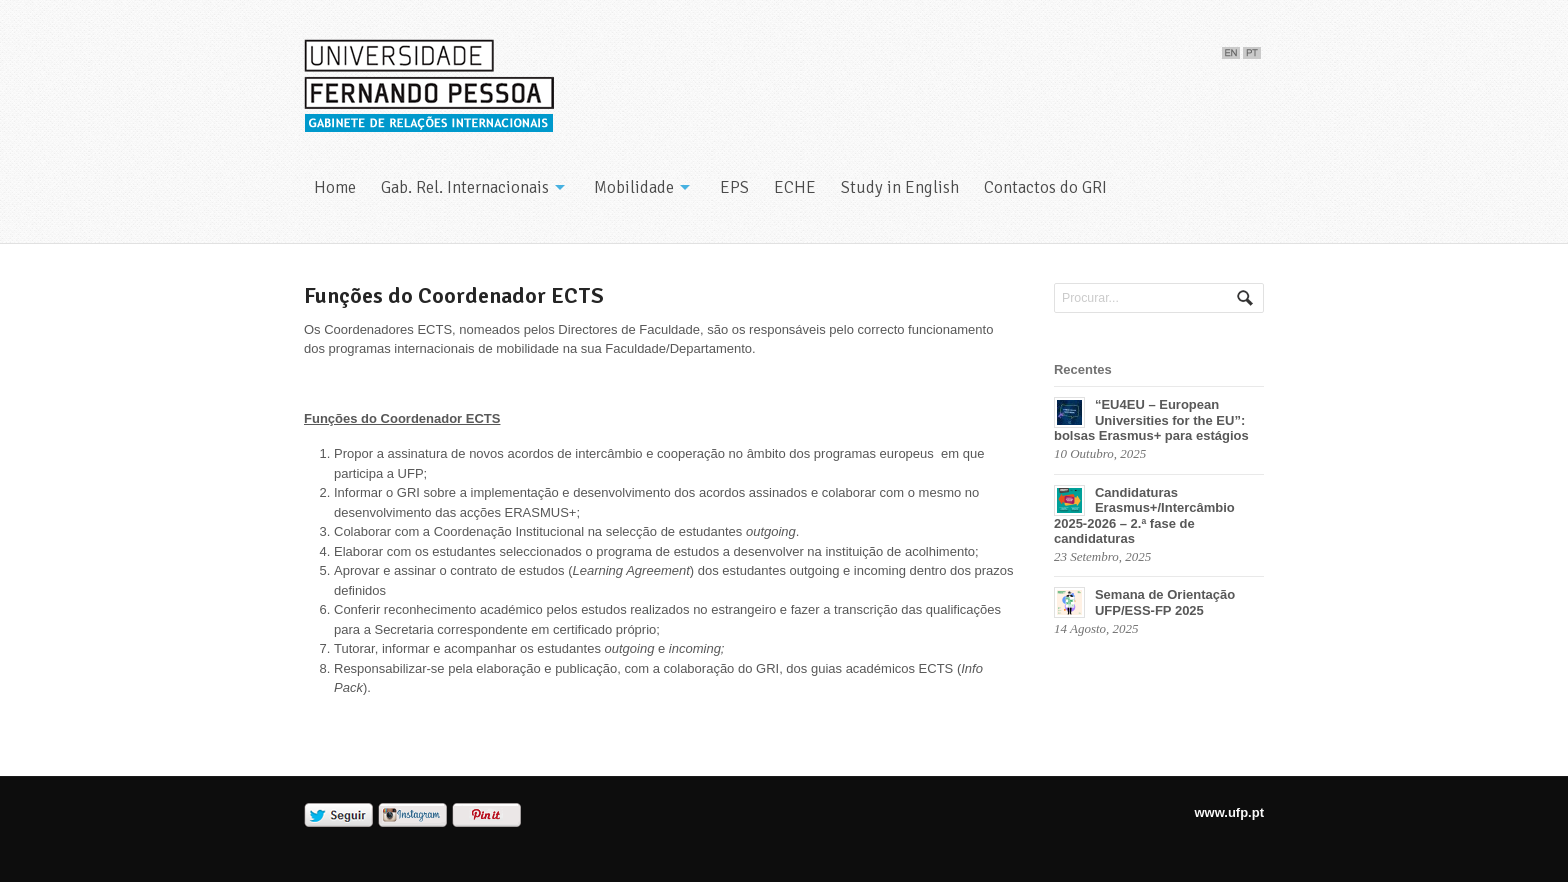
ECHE (795, 187)
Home (335, 187)
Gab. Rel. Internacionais (465, 187)
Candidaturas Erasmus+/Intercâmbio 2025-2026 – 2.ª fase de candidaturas (1144, 516)
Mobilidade (634, 187)
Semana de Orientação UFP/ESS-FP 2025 (1165, 602)
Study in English (900, 187)
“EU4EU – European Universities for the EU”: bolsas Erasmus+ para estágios (1151, 420)
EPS (734, 187)
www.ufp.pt (1229, 812)
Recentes (1083, 369)
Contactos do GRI (1045, 187)
